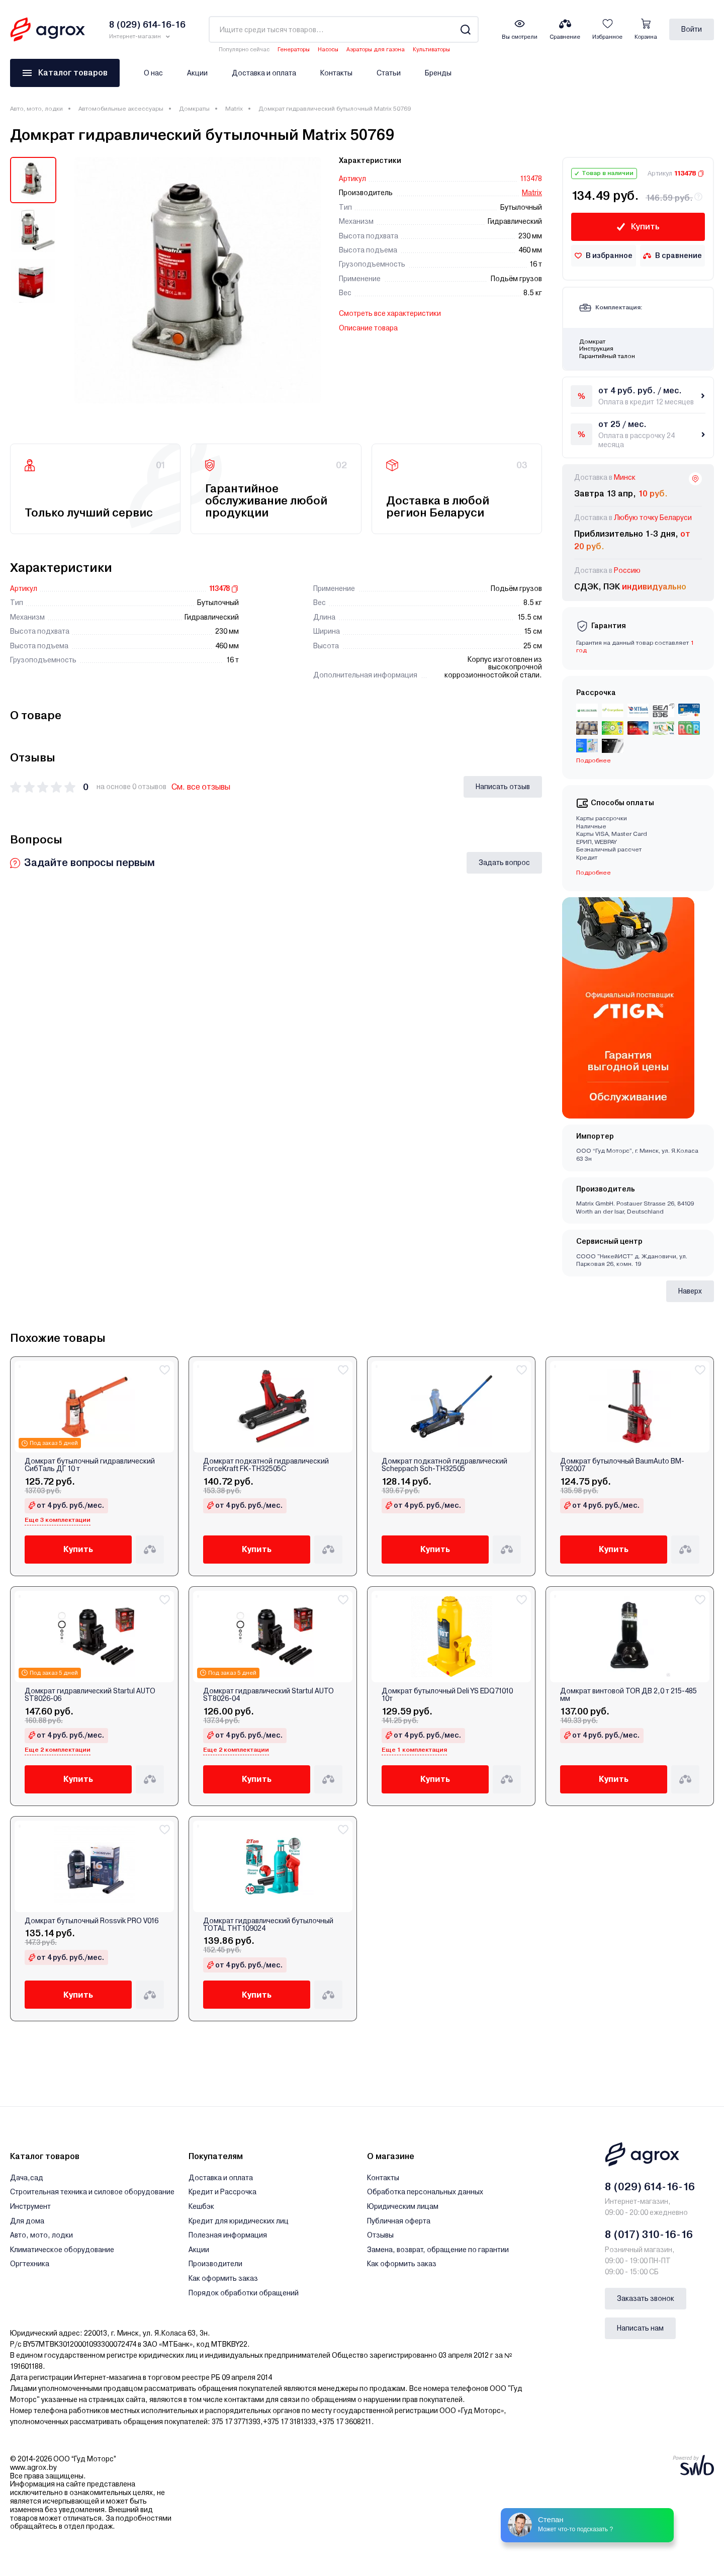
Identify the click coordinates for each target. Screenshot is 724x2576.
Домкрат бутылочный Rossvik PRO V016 (91, 1921)
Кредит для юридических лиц (239, 2221)
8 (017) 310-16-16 (649, 2234)
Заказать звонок (645, 2298)
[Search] (465, 29)
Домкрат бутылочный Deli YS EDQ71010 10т (447, 1694)
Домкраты (194, 108)
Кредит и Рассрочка (222, 2192)
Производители (215, 2264)
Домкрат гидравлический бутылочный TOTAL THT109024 (268, 1924)
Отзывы (380, 2235)
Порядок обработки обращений (244, 2293)
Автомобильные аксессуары (120, 108)
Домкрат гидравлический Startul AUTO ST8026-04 (268, 1694)
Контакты (336, 73)
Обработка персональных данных (425, 2192)
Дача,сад (26, 2178)
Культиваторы (431, 49)
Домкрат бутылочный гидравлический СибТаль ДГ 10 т (90, 1465)
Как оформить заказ (223, 2278)
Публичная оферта (398, 2221)
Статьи (389, 73)
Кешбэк (201, 2206)
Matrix (234, 108)
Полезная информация (228, 2235)
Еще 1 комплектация (414, 1749)
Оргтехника (29, 2264)
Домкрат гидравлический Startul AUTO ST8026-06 (90, 1694)
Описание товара (368, 328)
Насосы (328, 49)
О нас (153, 73)
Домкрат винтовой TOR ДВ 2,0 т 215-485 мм (628, 1694)
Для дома (27, 2221)
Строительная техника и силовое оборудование (92, 2192)
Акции (197, 73)
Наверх (690, 1291)
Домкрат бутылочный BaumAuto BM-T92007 (622, 1465)
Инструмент (30, 2206)
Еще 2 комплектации (57, 1749)
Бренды (438, 73)
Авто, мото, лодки (36, 108)
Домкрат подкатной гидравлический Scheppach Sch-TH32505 (444, 1465)
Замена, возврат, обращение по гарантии (438, 2250)
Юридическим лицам (402, 2206)
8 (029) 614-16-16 (650, 2187)
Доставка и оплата (264, 73)
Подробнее (593, 760)
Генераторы (294, 49)
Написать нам (640, 2328)
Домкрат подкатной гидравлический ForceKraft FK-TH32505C (266, 1465)
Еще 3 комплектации (57, 1519)
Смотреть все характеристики (390, 313)
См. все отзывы (200, 787)
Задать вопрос (504, 862)
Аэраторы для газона (375, 49)
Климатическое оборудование (62, 2250)
